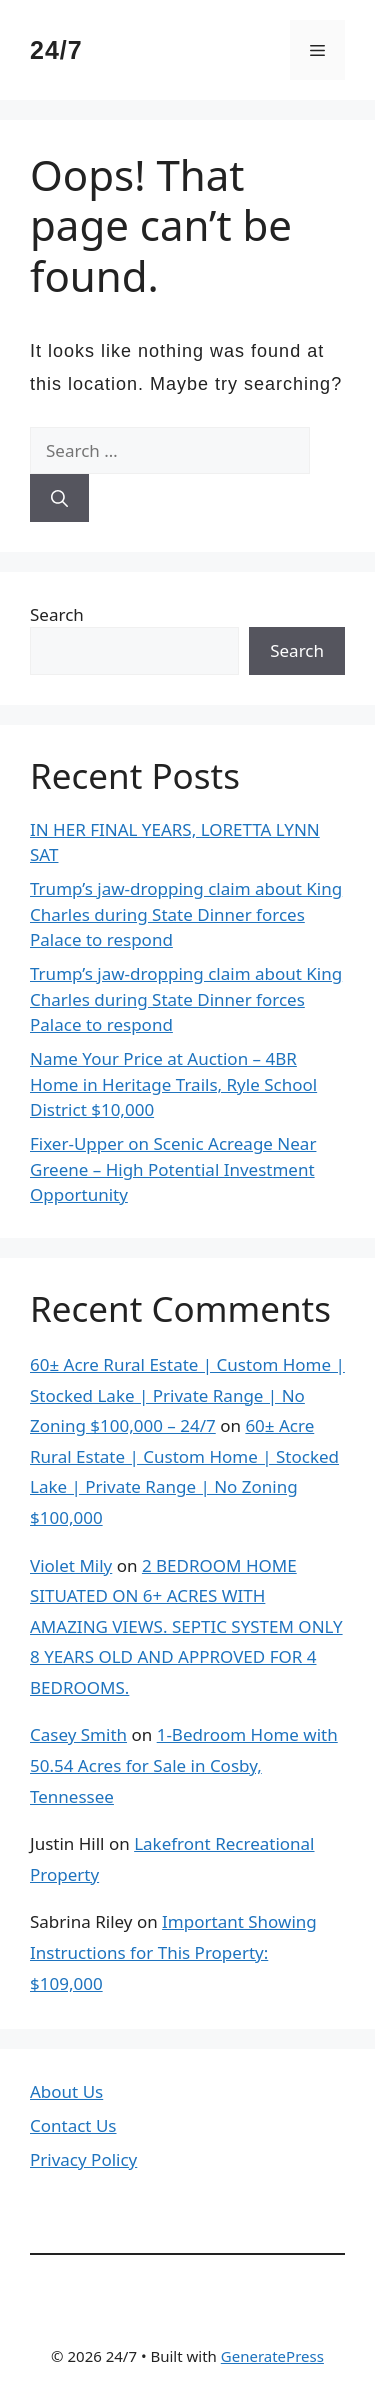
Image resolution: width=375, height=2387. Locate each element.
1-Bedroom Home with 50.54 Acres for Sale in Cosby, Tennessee (184, 1765)
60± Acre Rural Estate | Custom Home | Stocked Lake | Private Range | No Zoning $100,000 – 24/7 (187, 1395)
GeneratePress (272, 2356)
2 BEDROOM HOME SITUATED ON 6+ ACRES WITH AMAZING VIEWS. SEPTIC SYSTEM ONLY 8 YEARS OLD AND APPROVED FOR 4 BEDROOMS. (186, 1626)
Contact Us (73, 2125)
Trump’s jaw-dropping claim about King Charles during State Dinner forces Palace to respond (186, 914)
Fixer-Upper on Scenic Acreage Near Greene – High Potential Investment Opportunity (173, 1169)
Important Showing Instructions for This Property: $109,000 (173, 1952)
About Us (66, 2091)
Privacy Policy (83, 2159)
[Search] (59, 498)
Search (57, 614)
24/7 (56, 50)
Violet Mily (71, 1565)
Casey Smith (78, 1734)
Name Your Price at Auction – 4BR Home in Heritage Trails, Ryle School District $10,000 (173, 1084)
